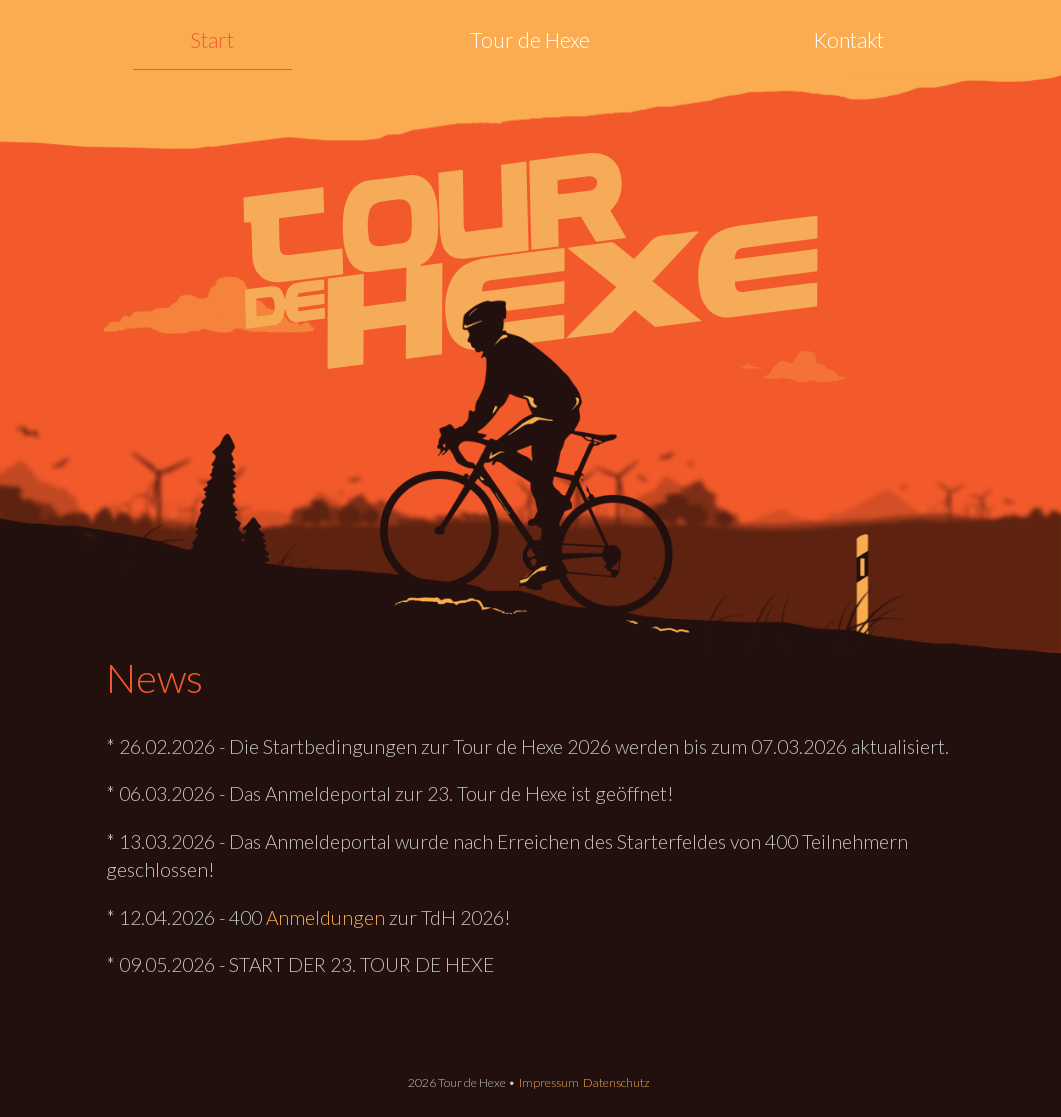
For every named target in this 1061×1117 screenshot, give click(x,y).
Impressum (549, 1082)
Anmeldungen (325, 917)
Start (212, 39)
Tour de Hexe (530, 39)
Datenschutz (616, 1082)
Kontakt (848, 39)
